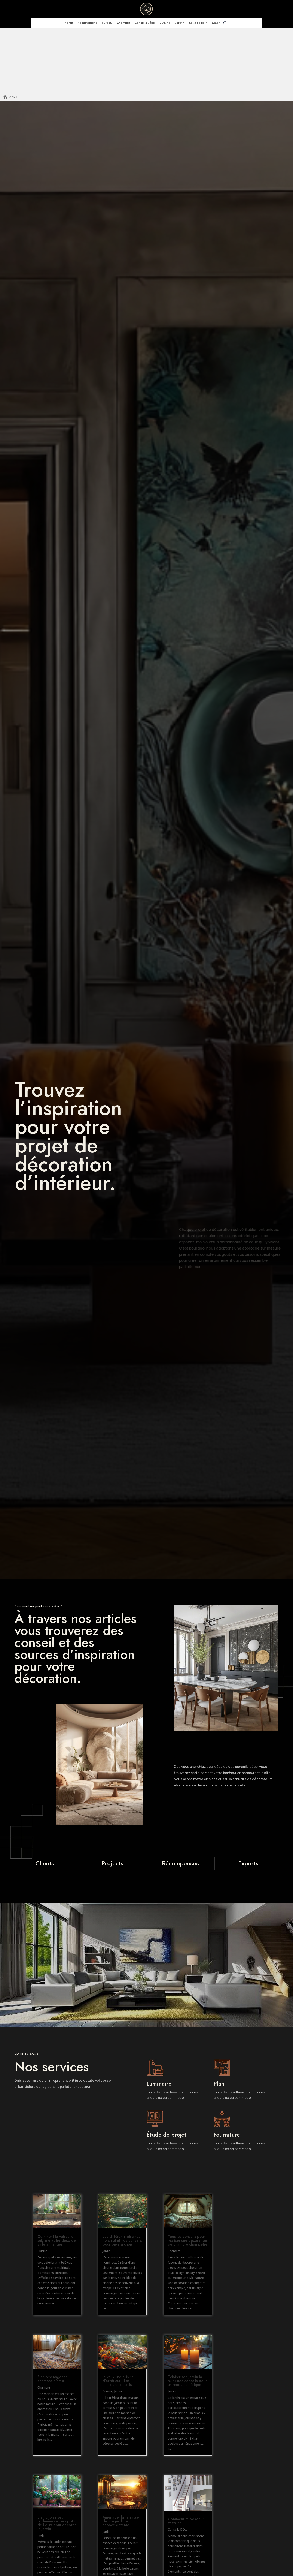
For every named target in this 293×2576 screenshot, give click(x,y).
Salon (216, 23)
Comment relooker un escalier (186, 2521)
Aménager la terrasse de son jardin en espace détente (121, 2521)
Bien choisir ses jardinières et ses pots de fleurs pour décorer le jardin (56, 2523)
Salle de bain (198, 23)
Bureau (106, 23)
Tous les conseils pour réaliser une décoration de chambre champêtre (187, 2240)
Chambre (123, 23)
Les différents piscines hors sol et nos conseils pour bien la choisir (122, 2240)
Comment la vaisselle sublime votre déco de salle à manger (56, 2240)
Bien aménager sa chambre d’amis (52, 2379)
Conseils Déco (145, 23)
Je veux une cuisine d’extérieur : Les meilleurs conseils (118, 2380)
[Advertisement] (146, 62)
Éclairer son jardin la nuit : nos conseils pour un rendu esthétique (187, 2380)
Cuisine (164, 23)
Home (68, 23)
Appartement (87, 23)
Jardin (179, 23)
